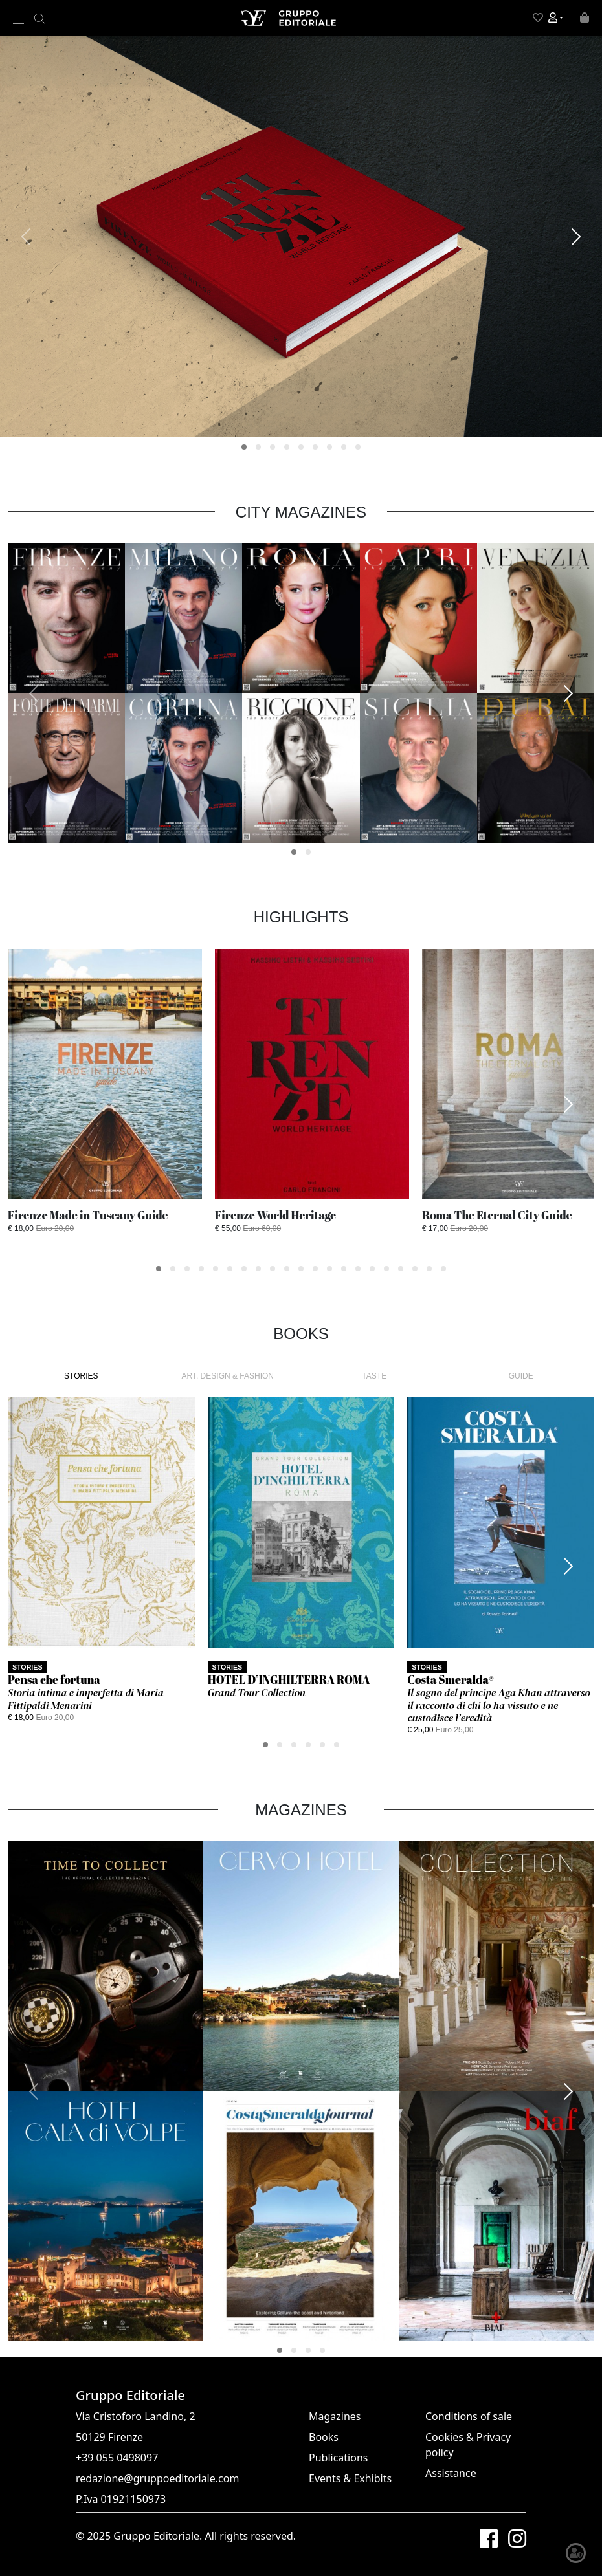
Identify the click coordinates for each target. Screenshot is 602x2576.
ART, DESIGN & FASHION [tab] (228, 1376)
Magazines (335, 2416)
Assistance (450, 2473)
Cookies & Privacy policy (468, 2445)
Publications (338, 2457)
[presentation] (25, 236)
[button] (555, 18)
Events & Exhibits (350, 2478)
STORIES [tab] (81, 1376)
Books (324, 2437)
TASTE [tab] (374, 1376)
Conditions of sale (468, 2416)
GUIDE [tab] (521, 1376)
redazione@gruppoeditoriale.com (157, 2478)
